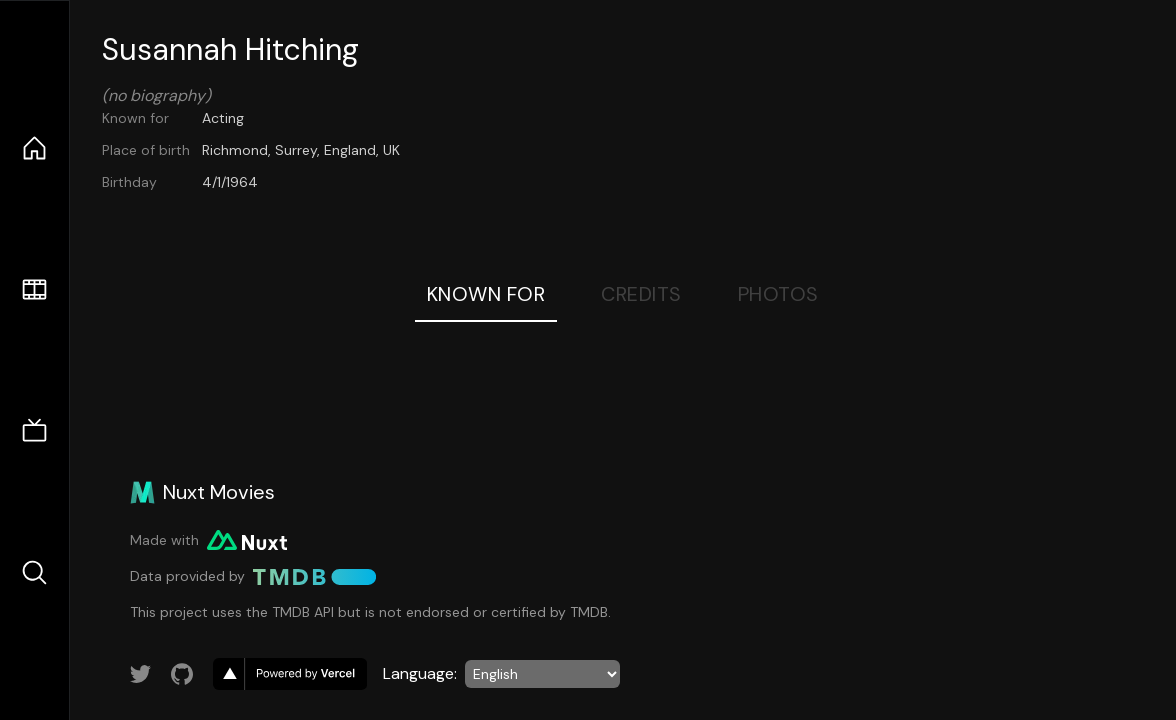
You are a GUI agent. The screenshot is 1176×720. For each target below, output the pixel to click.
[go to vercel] (290, 674)
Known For (486, 294)
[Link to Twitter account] (141, 674)
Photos (778, 294)
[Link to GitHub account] (182, 674)
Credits (641, 294)
